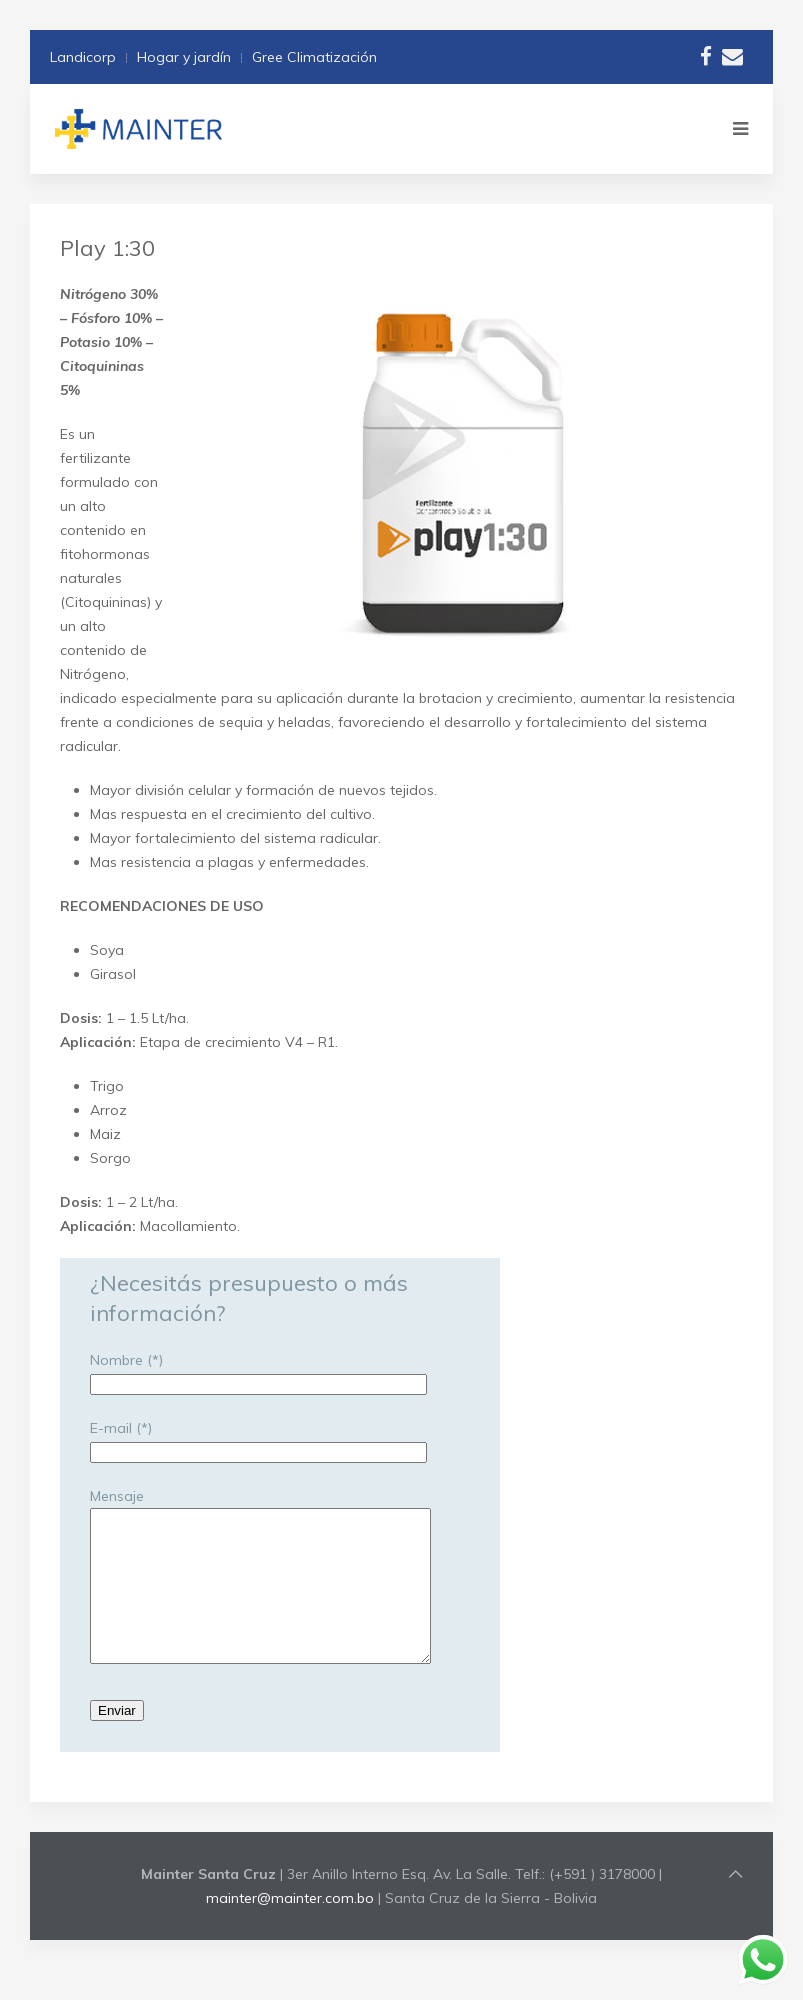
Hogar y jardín (184, 57)
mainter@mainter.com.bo (290, 1928)
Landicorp (83, 57)
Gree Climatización (314, 57)
